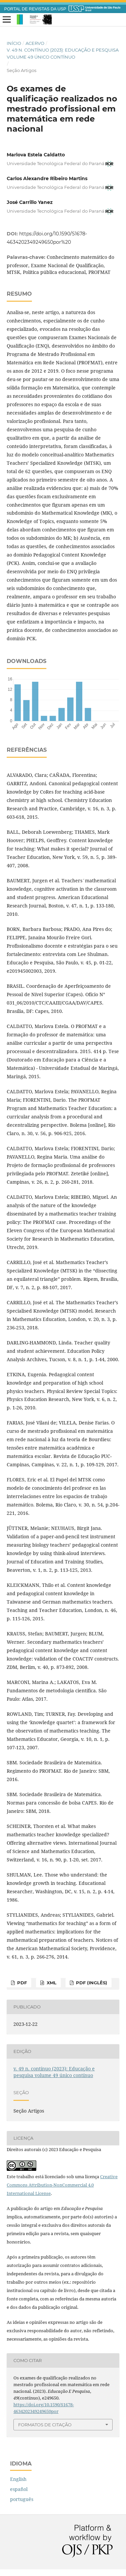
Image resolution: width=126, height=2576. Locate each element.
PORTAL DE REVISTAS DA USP (35, 9)
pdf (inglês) (91, 1982)
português (21, 2499)
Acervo (35, 43)
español (19, 2489)
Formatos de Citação (45, 2424)
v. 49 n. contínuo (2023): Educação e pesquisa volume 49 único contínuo (63, 53)
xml (50, 1982)
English (18, 2479)
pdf (21, 1982)
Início (14, 43)
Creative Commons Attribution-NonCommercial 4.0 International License (62, 2185)
